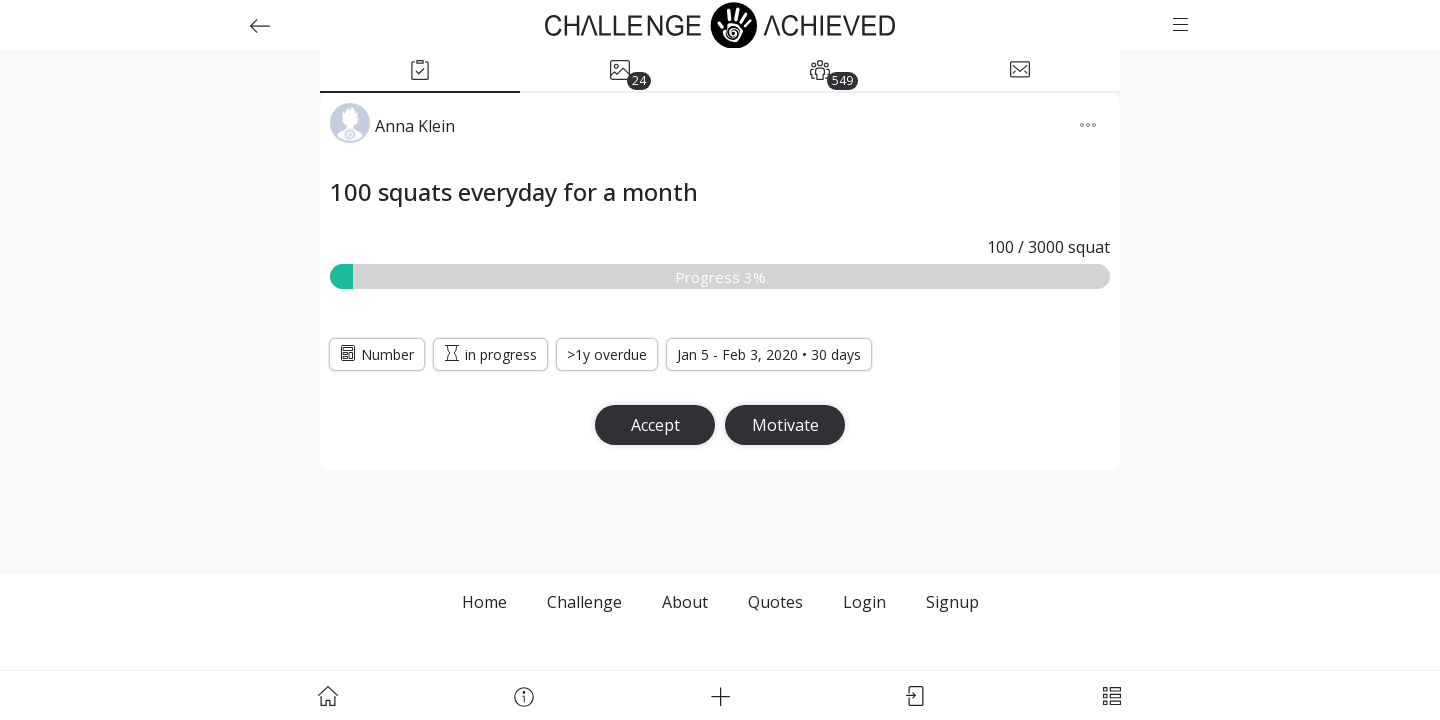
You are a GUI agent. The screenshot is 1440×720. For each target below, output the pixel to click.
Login (864, 602)
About (685, 602)
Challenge (584, 602)
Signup (952, 602)
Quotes (775, 602)
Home (484, 602)
